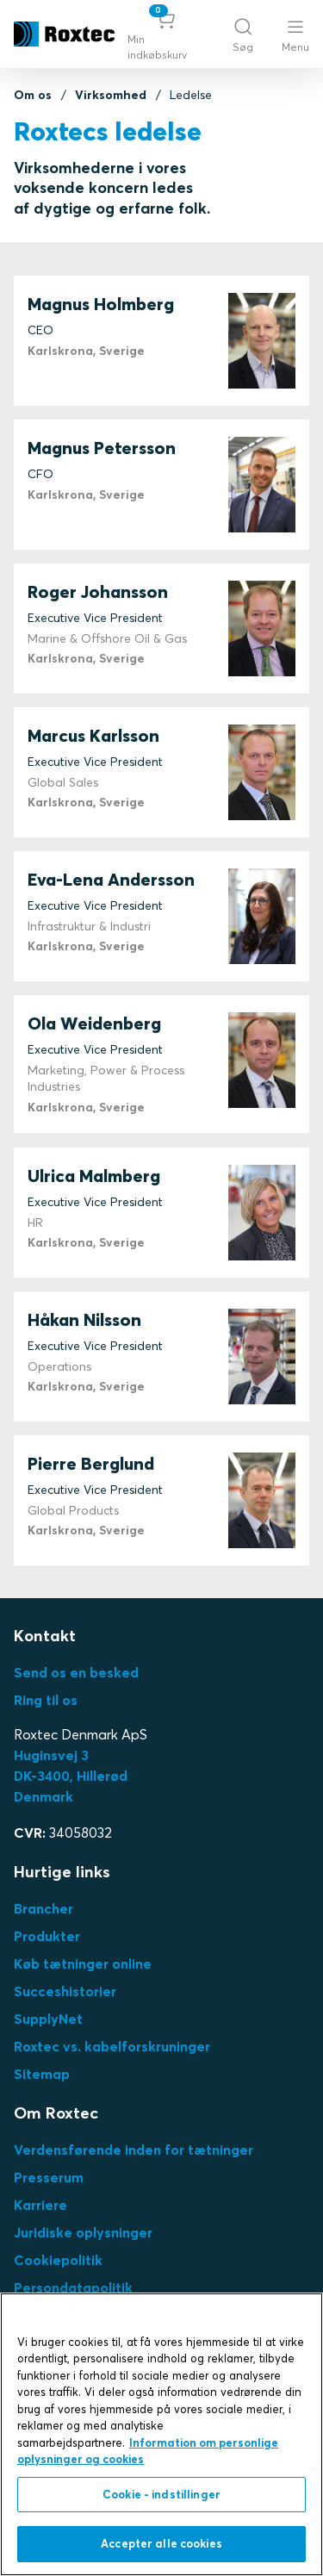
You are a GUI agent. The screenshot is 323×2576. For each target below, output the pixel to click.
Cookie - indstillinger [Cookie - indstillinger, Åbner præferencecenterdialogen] (161, 2494)
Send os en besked (76, 1672)
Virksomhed (110, 95)
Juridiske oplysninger (83, 2232)
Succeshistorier (65, 1991)
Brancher (43, 1908)
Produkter (47, 1935)
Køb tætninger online (83, 1963)
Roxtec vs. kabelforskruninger (112, 2046)
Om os (33, 95)
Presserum (49, 2177)
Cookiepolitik (58, 2259)
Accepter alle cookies (161, 2543)
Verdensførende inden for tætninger (133, 2149)
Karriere (40, 2204)
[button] (165, 34)
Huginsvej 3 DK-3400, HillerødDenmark (70, 1775)
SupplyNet (48, 2018)
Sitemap (42, 2073)
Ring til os (46, 1699)
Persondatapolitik (73, 2287)
